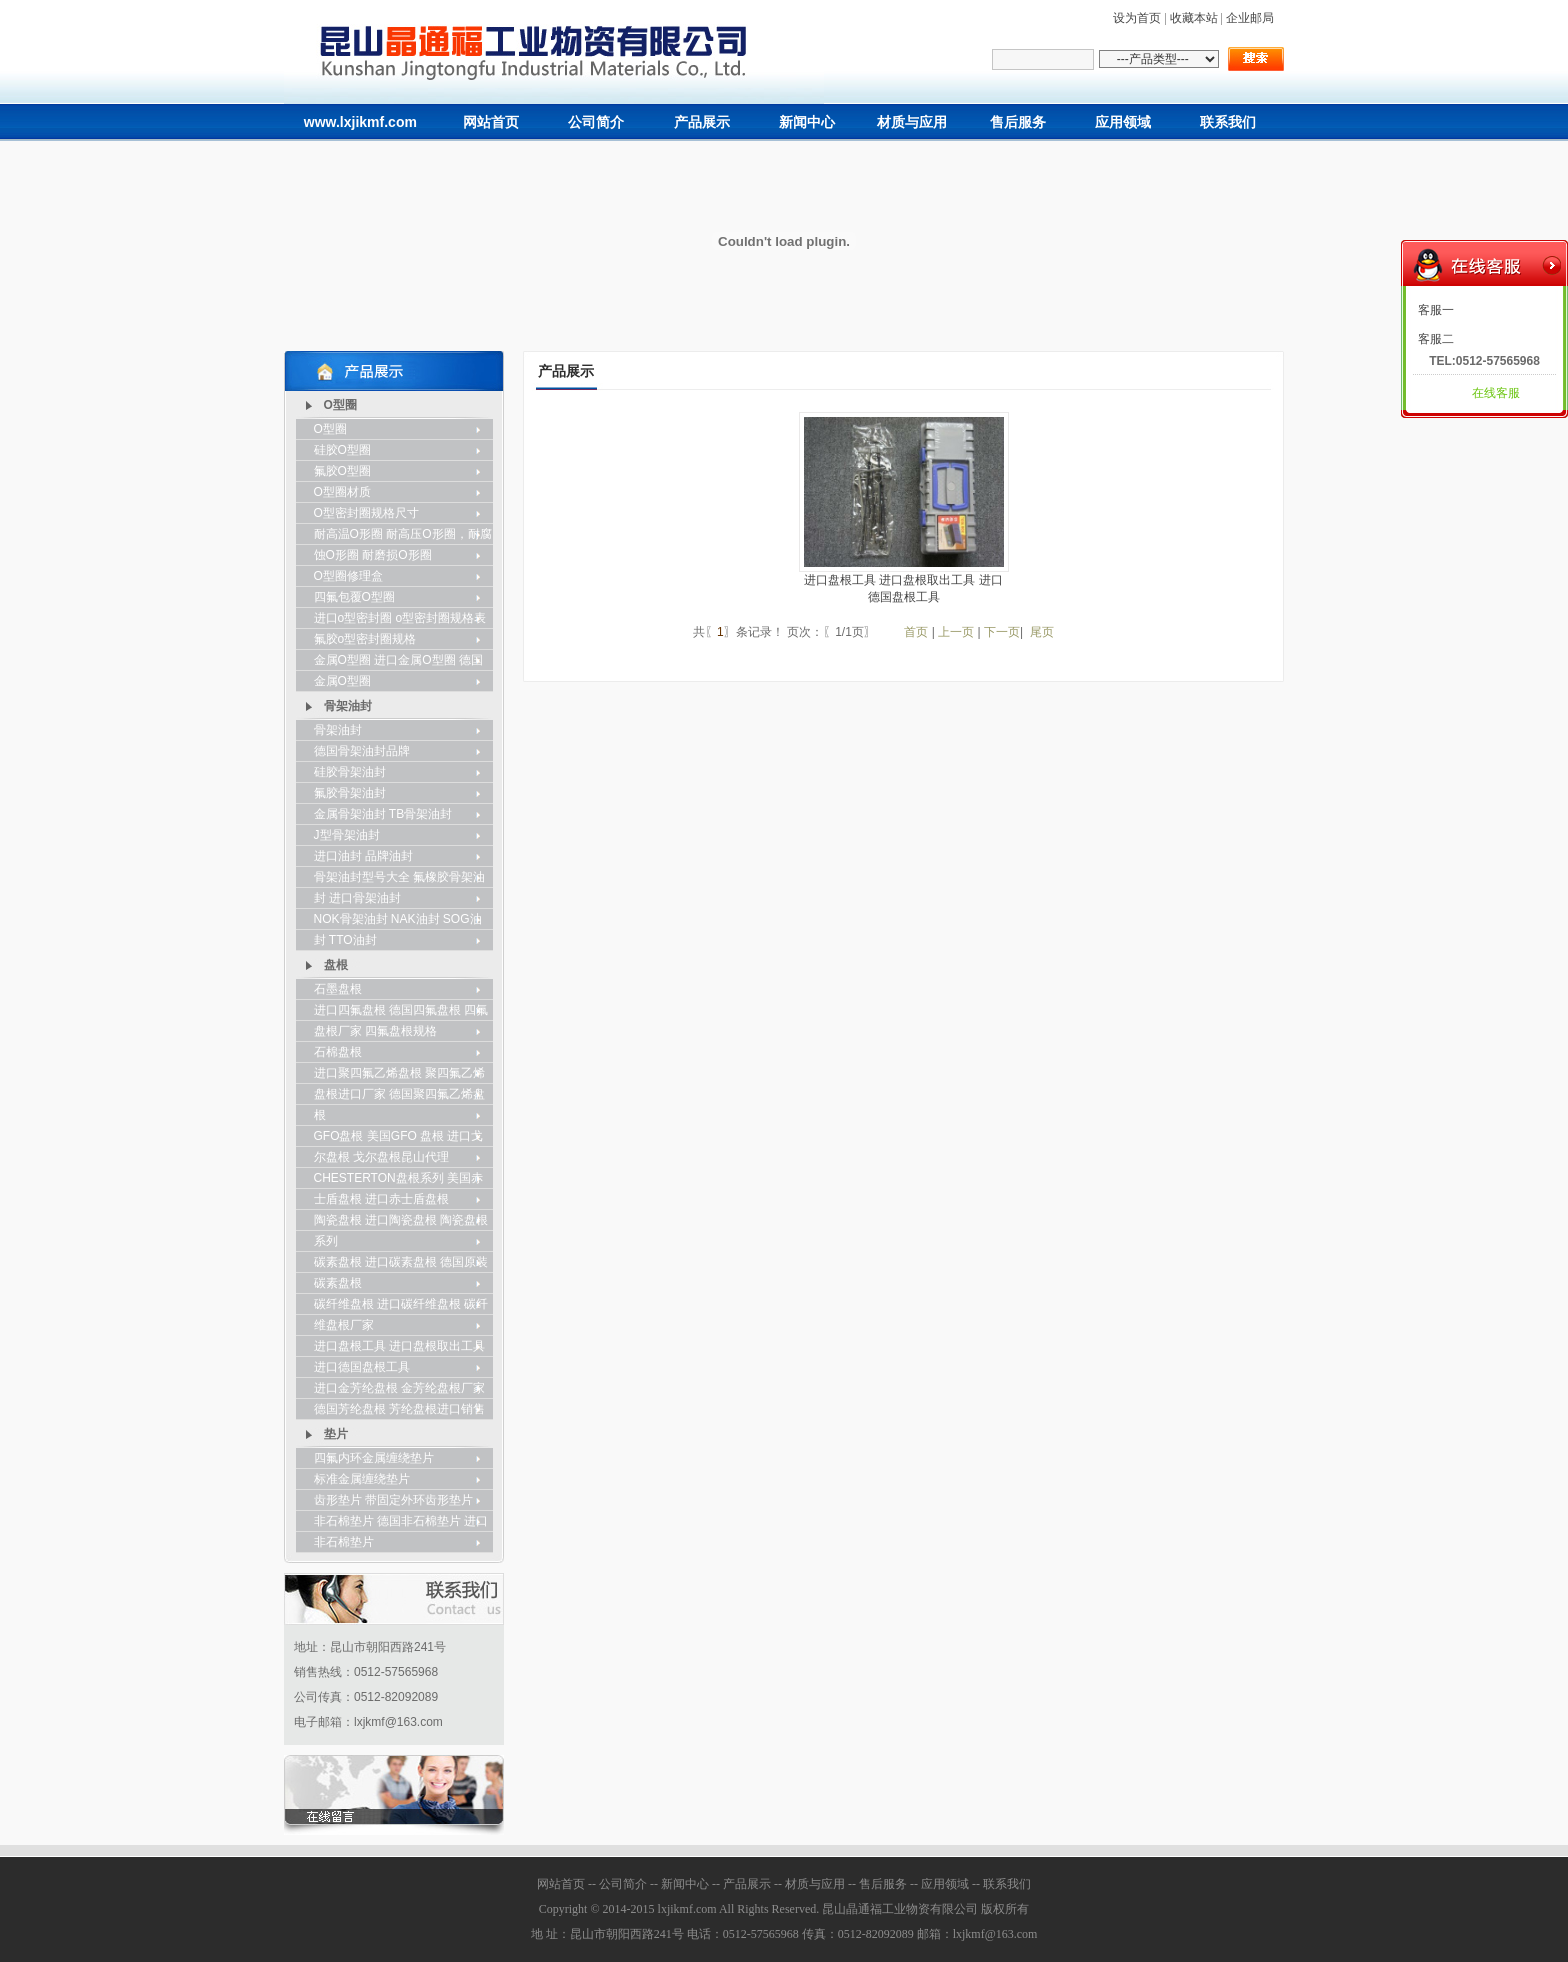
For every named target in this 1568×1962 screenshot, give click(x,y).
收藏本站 (1194, 18)
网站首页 (491, 122)
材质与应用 (912, 122)
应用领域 (1123, 122)
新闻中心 (807, 122)
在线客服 (1496, 393)
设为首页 (1137, 18)
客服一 (1436, 310)
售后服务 (1018, 122)
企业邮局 (1250, 18)
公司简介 (596, 122)
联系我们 (1228, 122)
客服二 (1436, 339)
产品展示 (702, 122)
